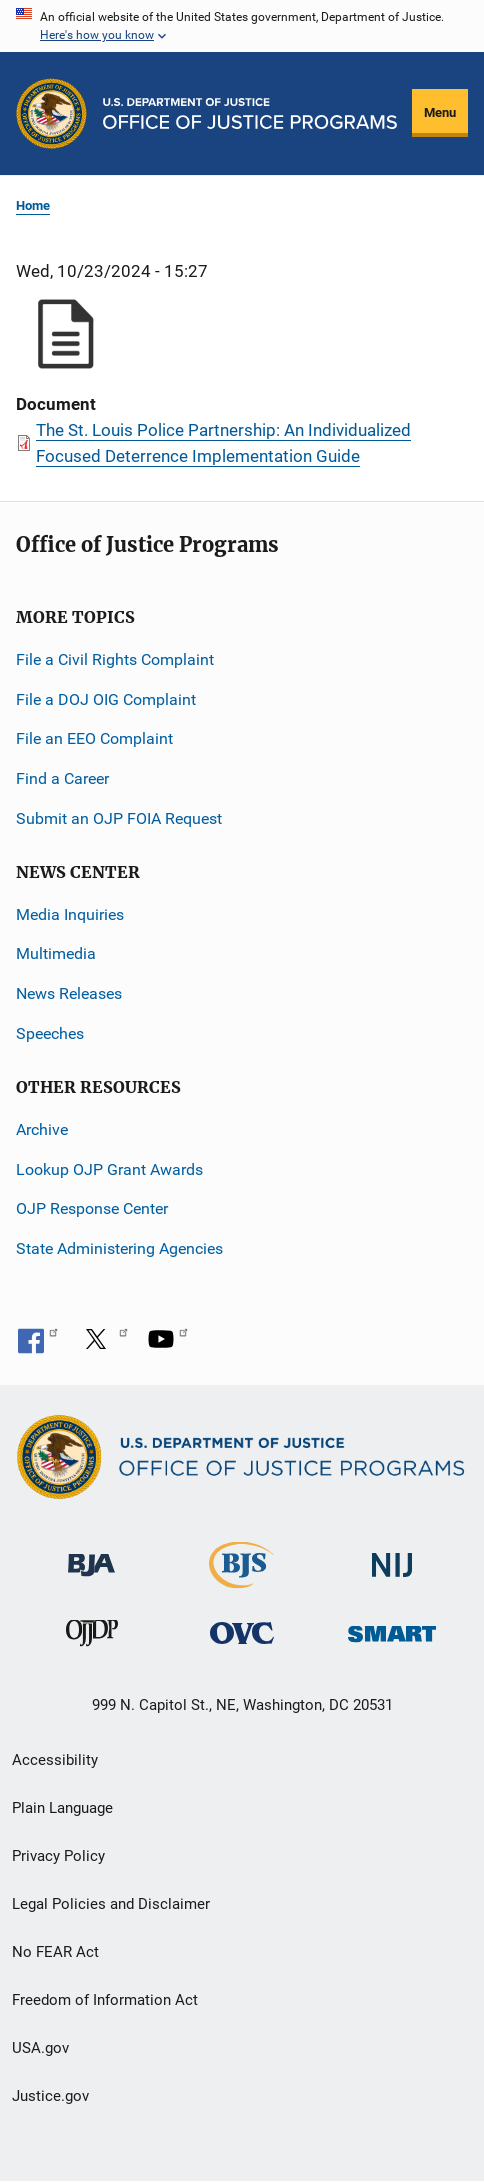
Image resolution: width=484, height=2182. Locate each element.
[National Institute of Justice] (392, 1556)
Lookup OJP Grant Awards (109, 1169)
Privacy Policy (58, 1856)
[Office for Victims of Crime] (242, 1632)
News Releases (69, 993)
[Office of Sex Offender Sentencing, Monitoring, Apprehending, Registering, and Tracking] (392, 1628)
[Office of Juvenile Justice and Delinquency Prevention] (92, 1637)
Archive (42, 1129)
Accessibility (55, 1760)
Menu (440, 112)
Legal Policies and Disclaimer (111, 1904)
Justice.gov (50, 2096)
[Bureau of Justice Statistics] (241, 1579)
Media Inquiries (70, 914)
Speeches (50, 1033)
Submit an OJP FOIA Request (119, 818)
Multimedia (56, 953)
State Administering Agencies (119, 1248)
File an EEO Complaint (94, 738)
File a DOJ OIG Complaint (106, 699)
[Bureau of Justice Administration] (91, 1555)
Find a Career (62, 778)
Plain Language (62, 1808)
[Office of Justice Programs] (51, 113)
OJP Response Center (92, 1208)
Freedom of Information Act (105, 2000)
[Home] (250, 113)
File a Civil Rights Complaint (115, 659)
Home (33, 205)
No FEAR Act (55, 1952)
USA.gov (40, 2048)
